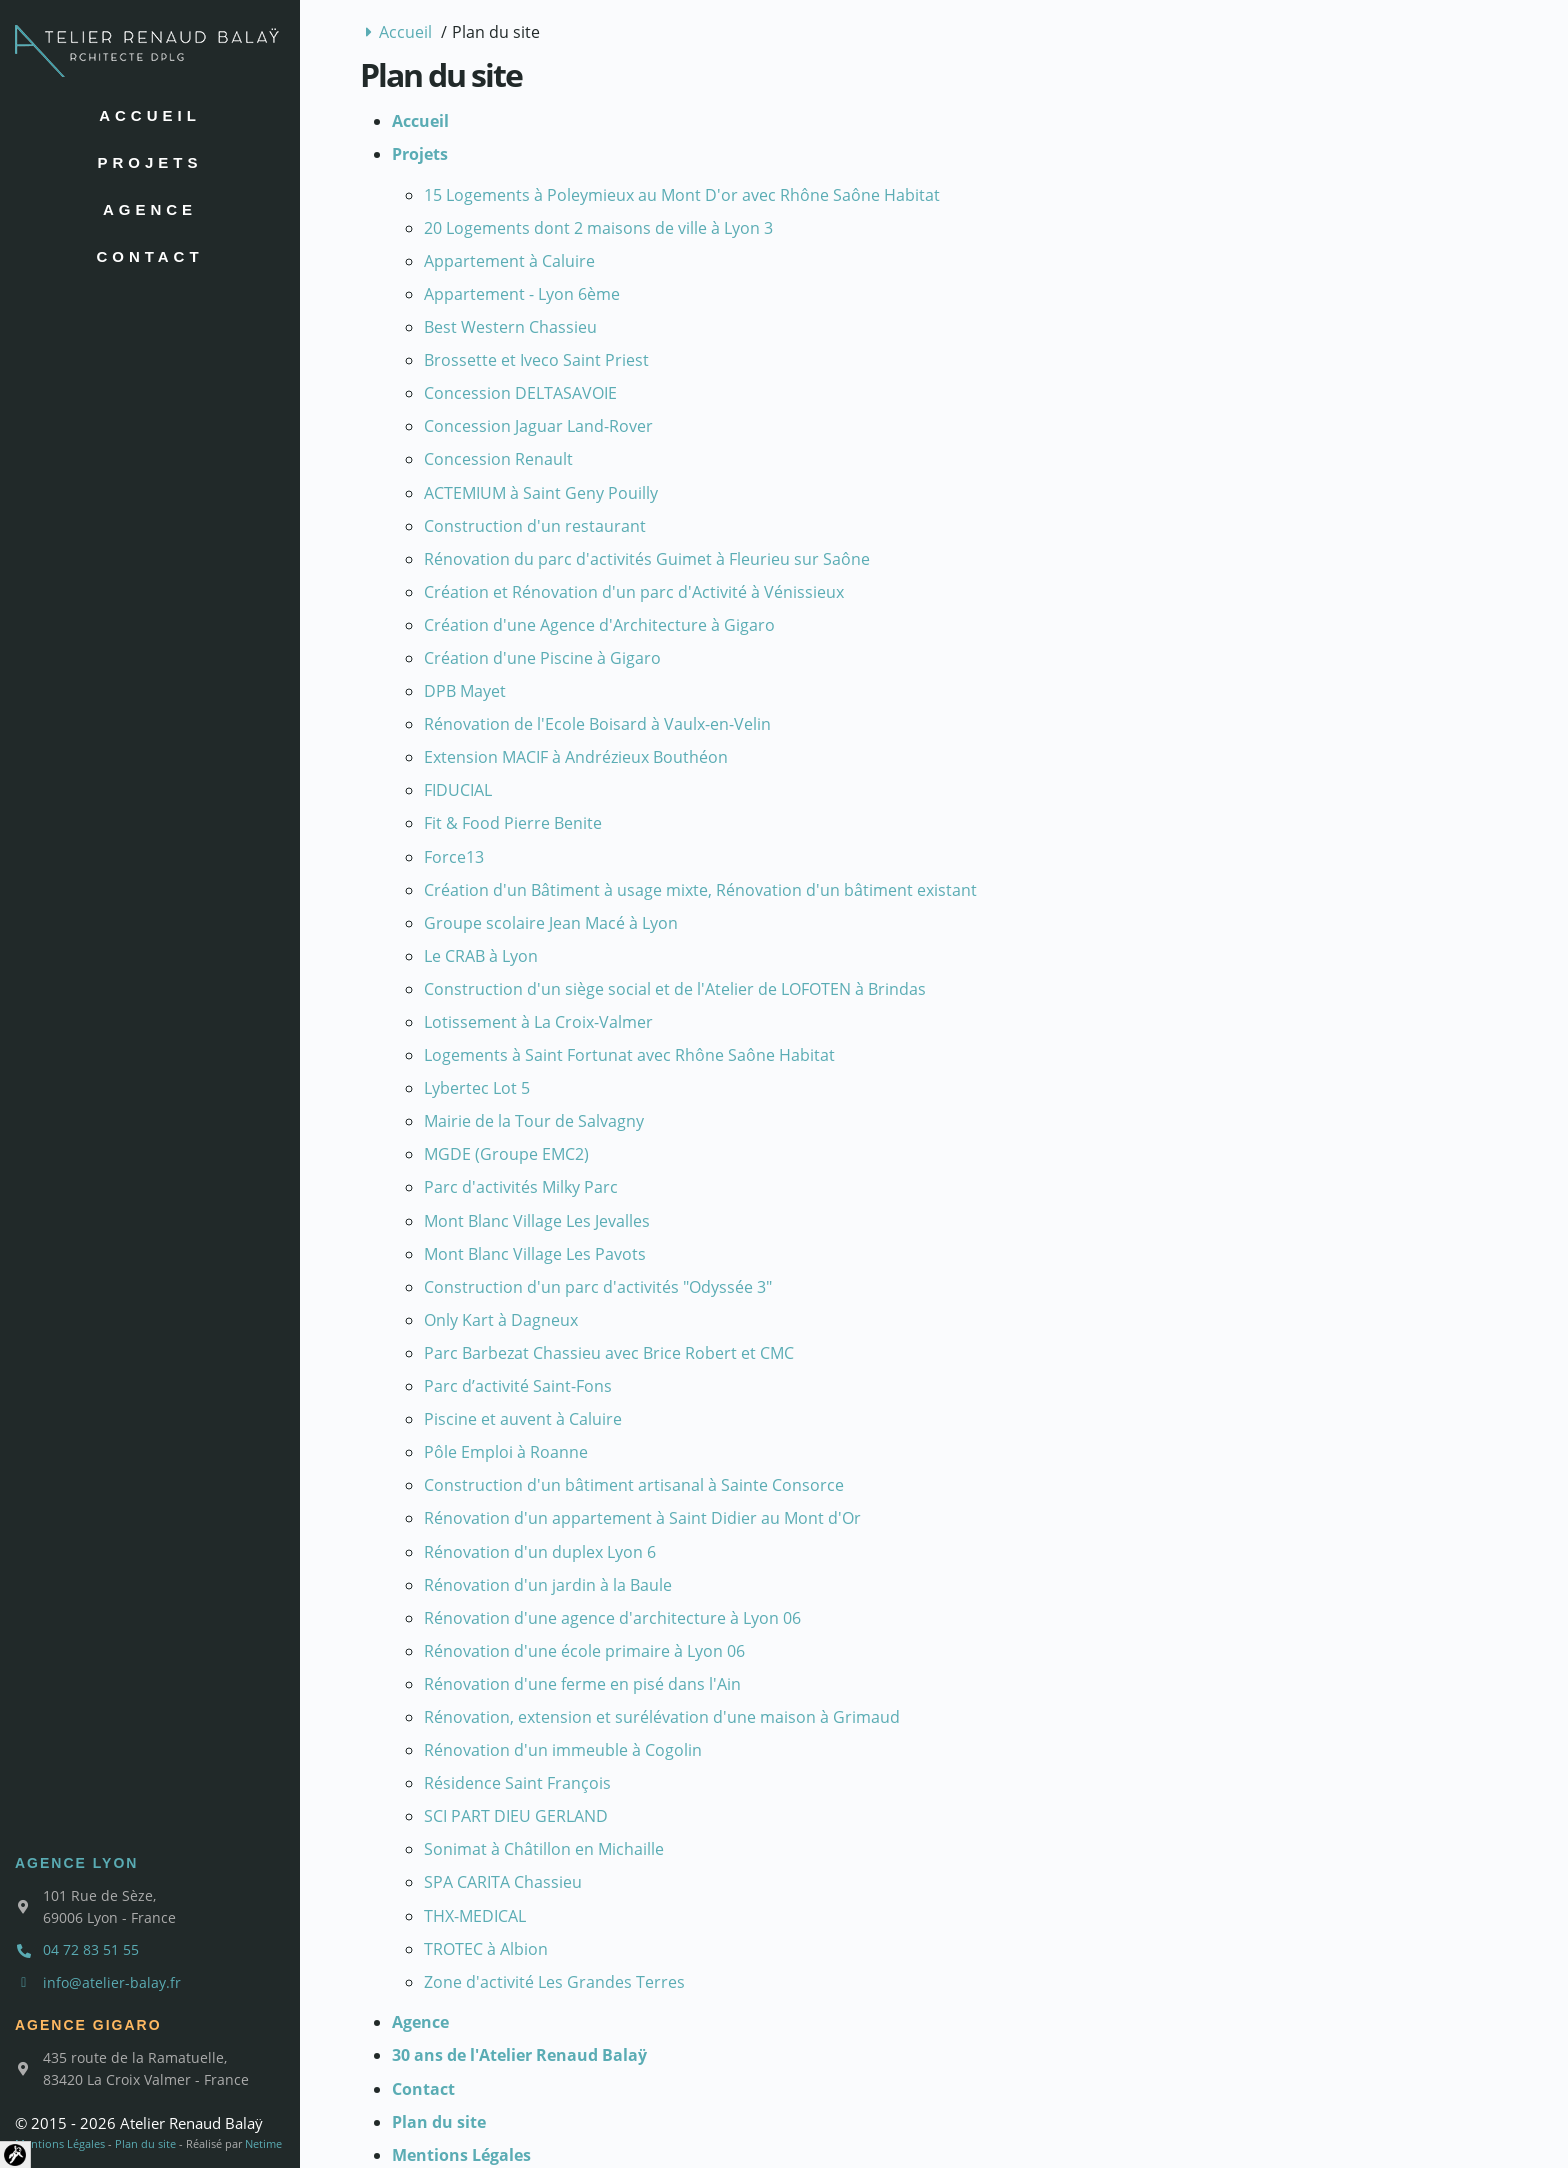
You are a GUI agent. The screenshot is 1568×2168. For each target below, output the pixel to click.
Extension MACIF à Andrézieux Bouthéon (576, 757)
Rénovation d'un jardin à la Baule (548, 1585)
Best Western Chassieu (510, 327)
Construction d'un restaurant (535, 526)
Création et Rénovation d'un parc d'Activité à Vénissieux (634, 592)
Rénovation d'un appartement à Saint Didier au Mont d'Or (642, 1518)
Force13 (454, 857)
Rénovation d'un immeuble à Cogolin (563, 1750)
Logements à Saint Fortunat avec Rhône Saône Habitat (629, 1055)
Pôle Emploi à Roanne (506, 1452)
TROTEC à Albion (486, 1949)
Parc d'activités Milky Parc (521, 1187)
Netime (263, 2143)
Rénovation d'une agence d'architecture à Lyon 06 (612, 1618)
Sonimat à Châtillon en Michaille (544, 1849)
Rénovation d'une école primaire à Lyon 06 (584, 1651)
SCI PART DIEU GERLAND (516, 1816)
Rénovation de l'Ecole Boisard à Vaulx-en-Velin (597, 724)
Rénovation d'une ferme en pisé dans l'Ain (582, 1684)
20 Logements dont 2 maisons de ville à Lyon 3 (598, 228)
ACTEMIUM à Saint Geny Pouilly (541, 493)
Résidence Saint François (517, 1783)
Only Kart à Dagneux (501, 1320)
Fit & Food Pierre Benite (513, 823)
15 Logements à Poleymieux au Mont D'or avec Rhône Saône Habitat (682, 195)
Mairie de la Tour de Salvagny (534, 1121)
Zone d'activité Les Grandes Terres (554, 1982)
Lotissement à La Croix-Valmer (538, 1022)
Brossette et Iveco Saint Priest (536, 360)
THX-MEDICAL (475, 1916)
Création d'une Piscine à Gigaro (542, 658)
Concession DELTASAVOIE (520, 393)
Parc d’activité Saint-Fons (518, 1386)
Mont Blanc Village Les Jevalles (537, 1221)
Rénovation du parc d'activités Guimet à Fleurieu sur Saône (647, 559)
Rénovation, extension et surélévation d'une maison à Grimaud (662, 1717)
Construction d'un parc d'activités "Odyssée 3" (598, 1287)
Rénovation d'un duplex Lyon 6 (540, 1552)
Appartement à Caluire (509, 261)
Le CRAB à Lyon (481, 956)
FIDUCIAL (458, 790)
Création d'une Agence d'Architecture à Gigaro (599, 625)
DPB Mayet (465, 691)
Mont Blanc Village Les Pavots (535, 1254)
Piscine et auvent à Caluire (523, 1419)
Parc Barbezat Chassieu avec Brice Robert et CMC (609, 1353)
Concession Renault (498, 459)
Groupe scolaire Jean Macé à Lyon (551, 923)
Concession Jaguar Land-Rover (538, 426)
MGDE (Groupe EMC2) (506, 1154)
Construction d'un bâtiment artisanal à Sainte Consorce (634, 1485)
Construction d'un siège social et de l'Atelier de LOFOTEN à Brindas (675, 989)
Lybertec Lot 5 (477, 1088)
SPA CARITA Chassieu (503, 1882)
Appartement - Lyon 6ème (522, 294)
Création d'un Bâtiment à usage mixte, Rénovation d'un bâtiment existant (700, 890)
